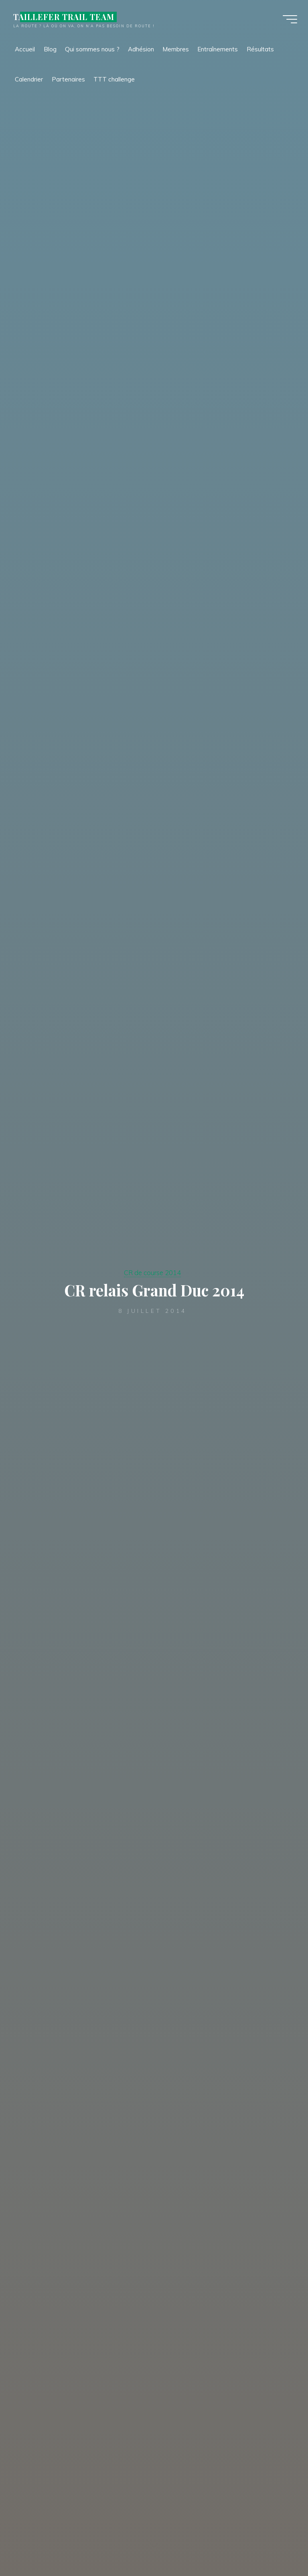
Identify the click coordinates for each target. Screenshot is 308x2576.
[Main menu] (289, 19)
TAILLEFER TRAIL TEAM (65, 17)
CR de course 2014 (152, 1272)
